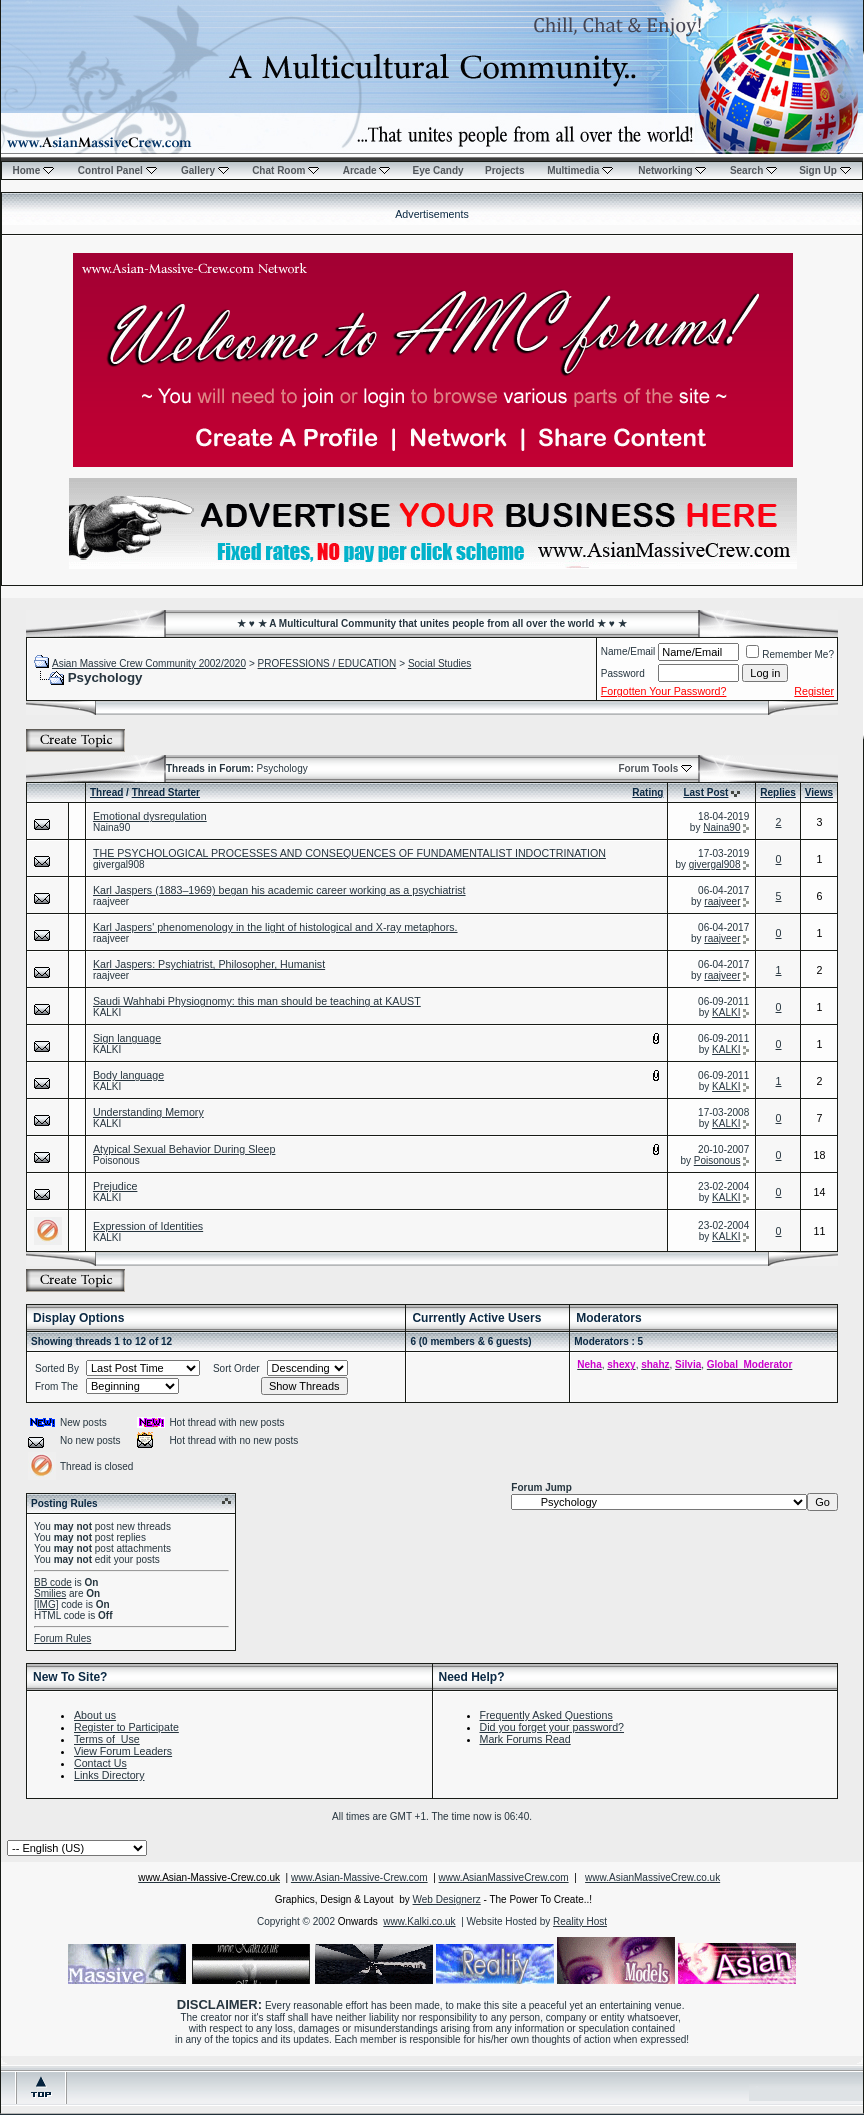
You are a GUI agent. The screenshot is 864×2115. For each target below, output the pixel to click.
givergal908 (119, 864)
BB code (53, 1582)
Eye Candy (437, 170)
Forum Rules (62, 1638)
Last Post (705, 792)
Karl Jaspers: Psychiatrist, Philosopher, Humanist (209, 964)
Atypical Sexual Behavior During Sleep (184, 1149)
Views (819, 792)
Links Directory (109, 1775)
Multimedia (580, 170)
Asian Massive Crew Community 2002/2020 (149, 663)
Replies (778, 792)
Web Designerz (447, 1899)
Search (753, 170)
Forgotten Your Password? (664, 691)
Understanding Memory (148, 1112)
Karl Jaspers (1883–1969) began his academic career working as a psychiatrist (279, 890)
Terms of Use (107, 1739)
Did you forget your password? (552, 1727)
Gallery (205, 170)
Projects (504, 170)
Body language (128, 1075)
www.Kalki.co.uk (419, 1921)
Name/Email (628, 651)
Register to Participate (126, 1727)
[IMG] (46, 1604)
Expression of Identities (148, 1226)
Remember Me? (790, 654)
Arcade (367, 170)
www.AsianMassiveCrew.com (504, 1877)
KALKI (107, 1012)
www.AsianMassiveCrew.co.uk (652, 1877)
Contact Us (100, 1763)
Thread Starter (166, 792)
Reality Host (580, 1921)
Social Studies (439, 663)
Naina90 (111, 827)
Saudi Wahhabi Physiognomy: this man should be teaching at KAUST (257, 1001)
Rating (647, 792)
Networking (672, 170)
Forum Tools (648, 768)
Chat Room (285, 170)
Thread (106, 792)
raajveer (111, 901)
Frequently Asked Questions (546, 1715)
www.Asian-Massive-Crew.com (359, 1877)
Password (623, 673)
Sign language (127, 1038)
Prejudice (115, 1186)
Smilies (50, 1593)
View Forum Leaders (123, 1751)
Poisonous (116, 1160)
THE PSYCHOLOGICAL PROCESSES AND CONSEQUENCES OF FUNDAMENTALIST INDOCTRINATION (349, 853)
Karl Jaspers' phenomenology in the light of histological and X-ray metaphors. (275, 927)
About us (95, 1715)
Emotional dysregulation (150, 816)
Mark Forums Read (525, 1739)
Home (33, 170)
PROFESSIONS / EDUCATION (327, 663)
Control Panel (117, 170)
